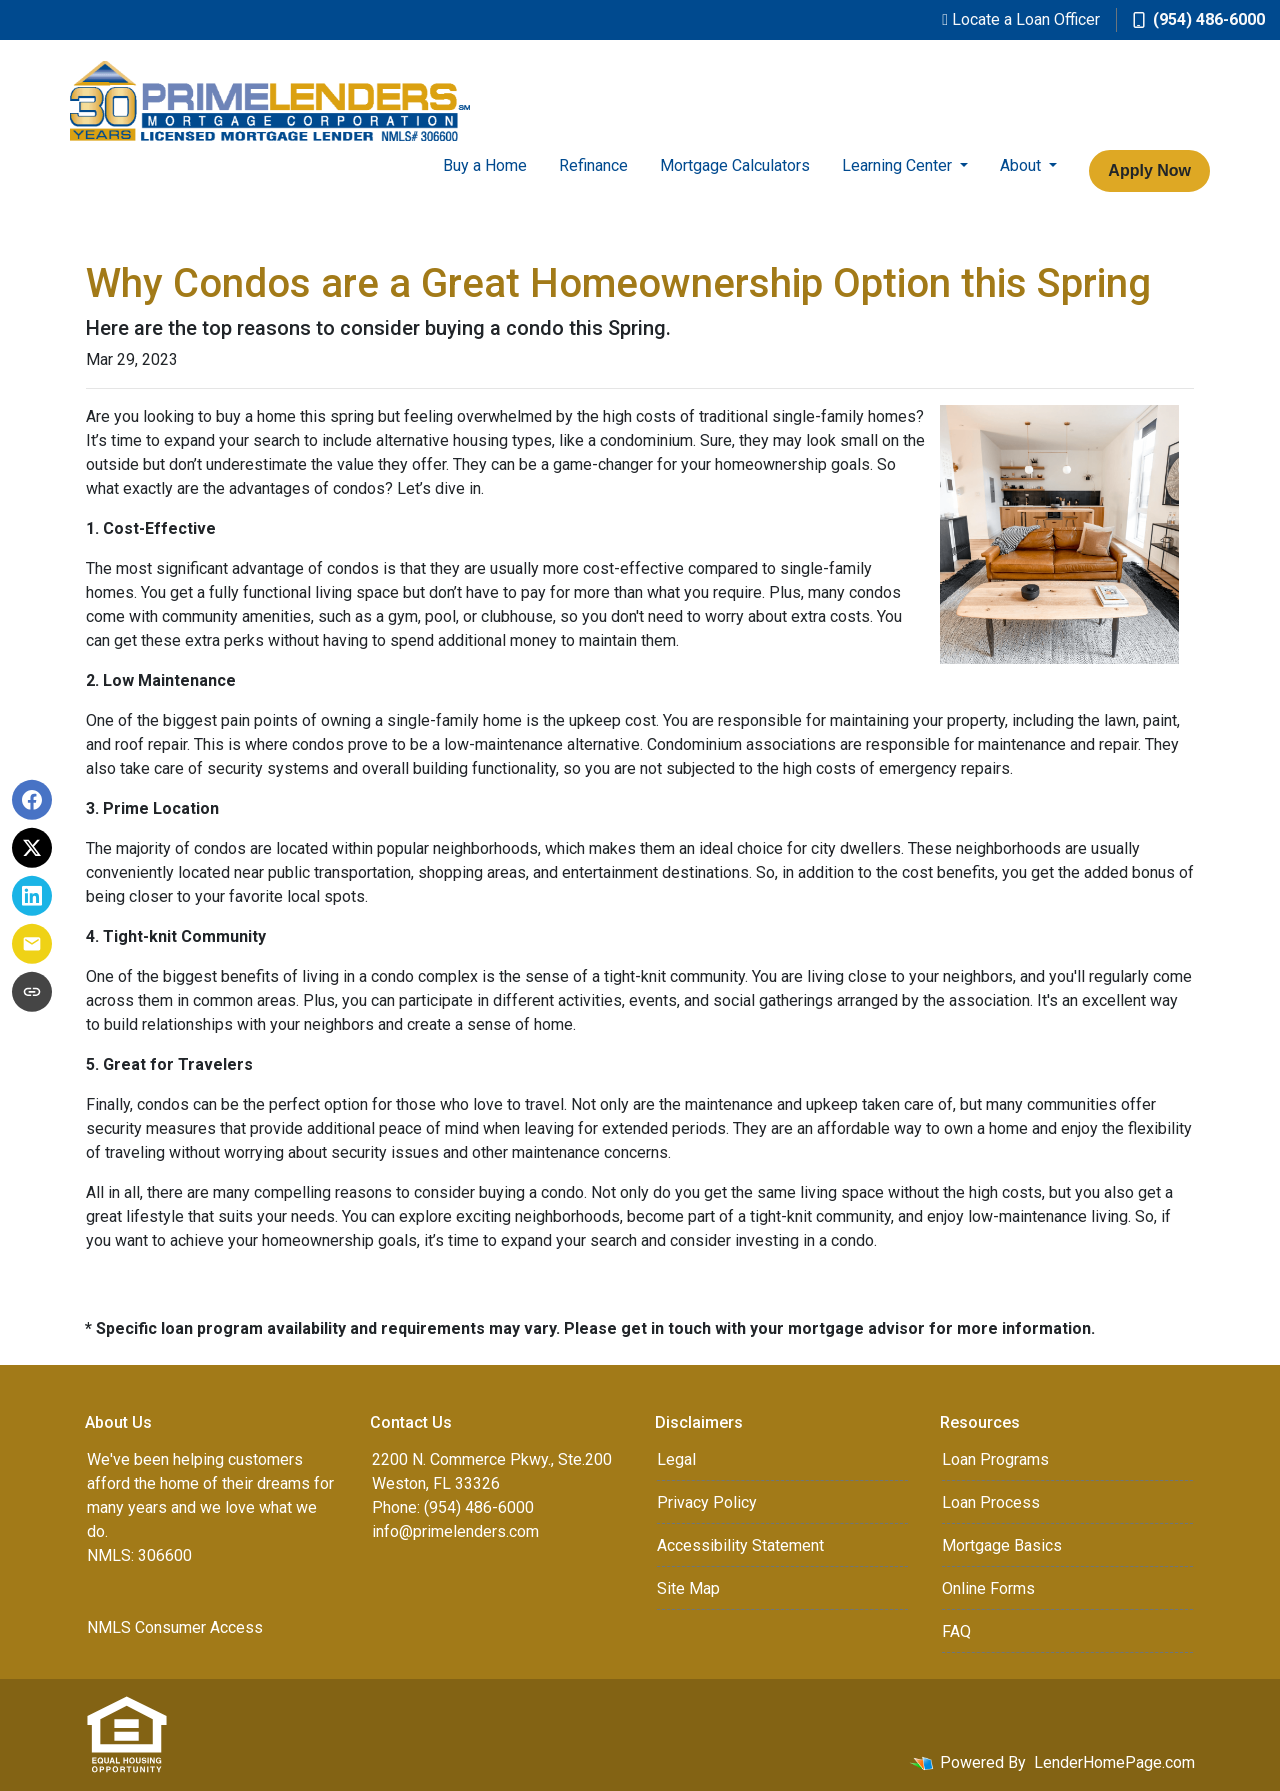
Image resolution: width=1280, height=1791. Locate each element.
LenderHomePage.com (1114, 1762)
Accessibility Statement (740, 1545)
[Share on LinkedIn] (32, 896)
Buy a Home (485, 165)
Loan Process (991, 1502)
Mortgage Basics (1002, 1545)
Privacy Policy (707, 1502)
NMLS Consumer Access (175, 1627)
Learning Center (899, 165)
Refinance (593, 165)
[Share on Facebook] (32, 800)
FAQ (956, 1631)
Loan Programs (995, 1459)
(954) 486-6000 (1199, 19)
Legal (676, 1459)
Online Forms (988, 1588)
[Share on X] (32, 848)
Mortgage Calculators (735, 165)
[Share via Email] (32, 944)
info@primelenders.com (455, 1531)
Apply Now (1149, 170)
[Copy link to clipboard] (32, 992)
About (1022, 165)
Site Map (688, 1588)
